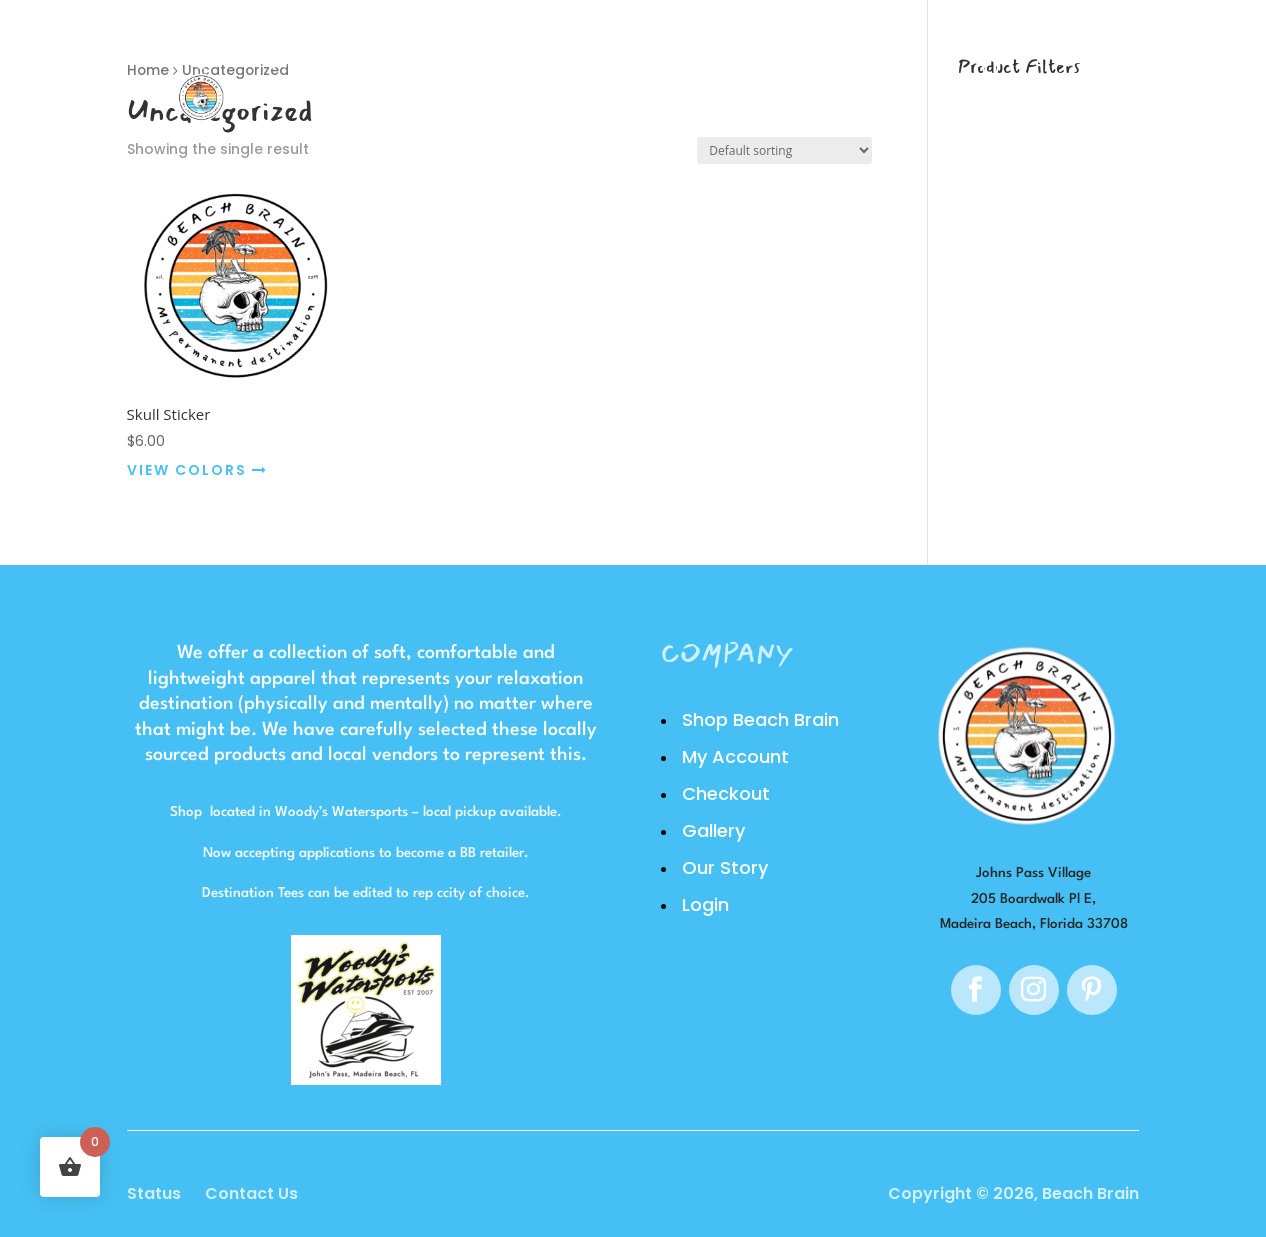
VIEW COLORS (197, 470)
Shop (493, 75)
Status (154, 1193)
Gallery (596, 75)
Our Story (725, 75)
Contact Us (251, 1193)
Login (843, 75)
